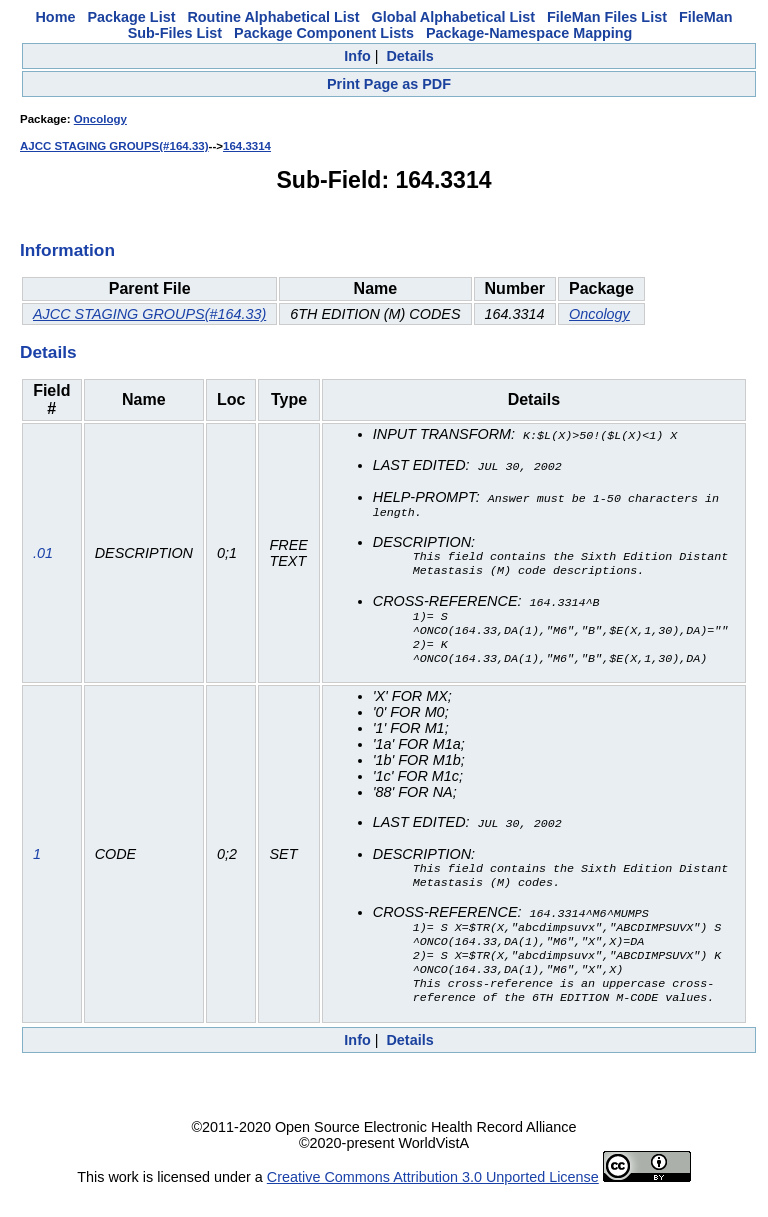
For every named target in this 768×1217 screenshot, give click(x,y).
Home (55, 17)
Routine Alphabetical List (273, 17)
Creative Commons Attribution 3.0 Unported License (433, 1201)
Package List (131, 17)
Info (357, 56)
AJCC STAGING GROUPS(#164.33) (114, 146)
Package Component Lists (324, 33)
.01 (43, 558)
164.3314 (247, 146)
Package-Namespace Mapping (529, 33)
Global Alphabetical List (453, 17)
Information (67, 250)
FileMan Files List (607, 17)
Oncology (100, 119)
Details (409, 56)
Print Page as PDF (389, 84)
